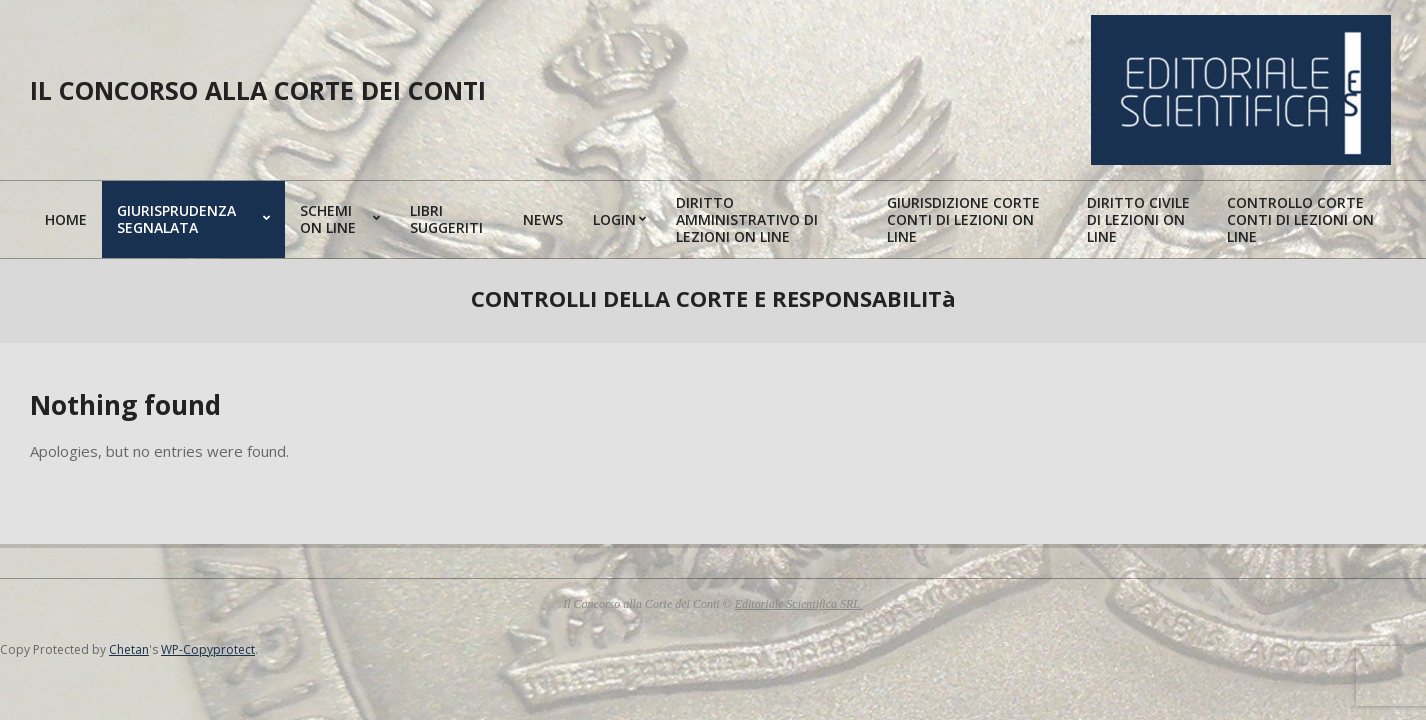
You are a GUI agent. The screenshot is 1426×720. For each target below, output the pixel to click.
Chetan (129, 649)
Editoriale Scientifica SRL (799, 604)
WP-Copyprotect (208, 649)
